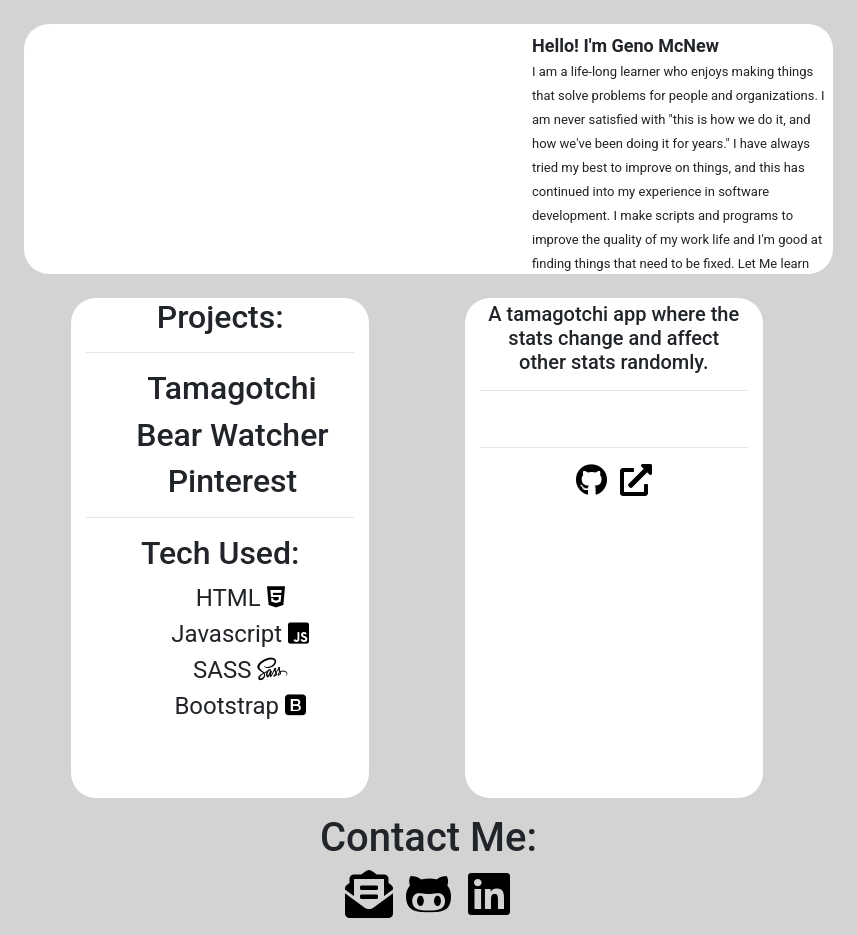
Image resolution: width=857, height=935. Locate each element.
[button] (61, 149)
